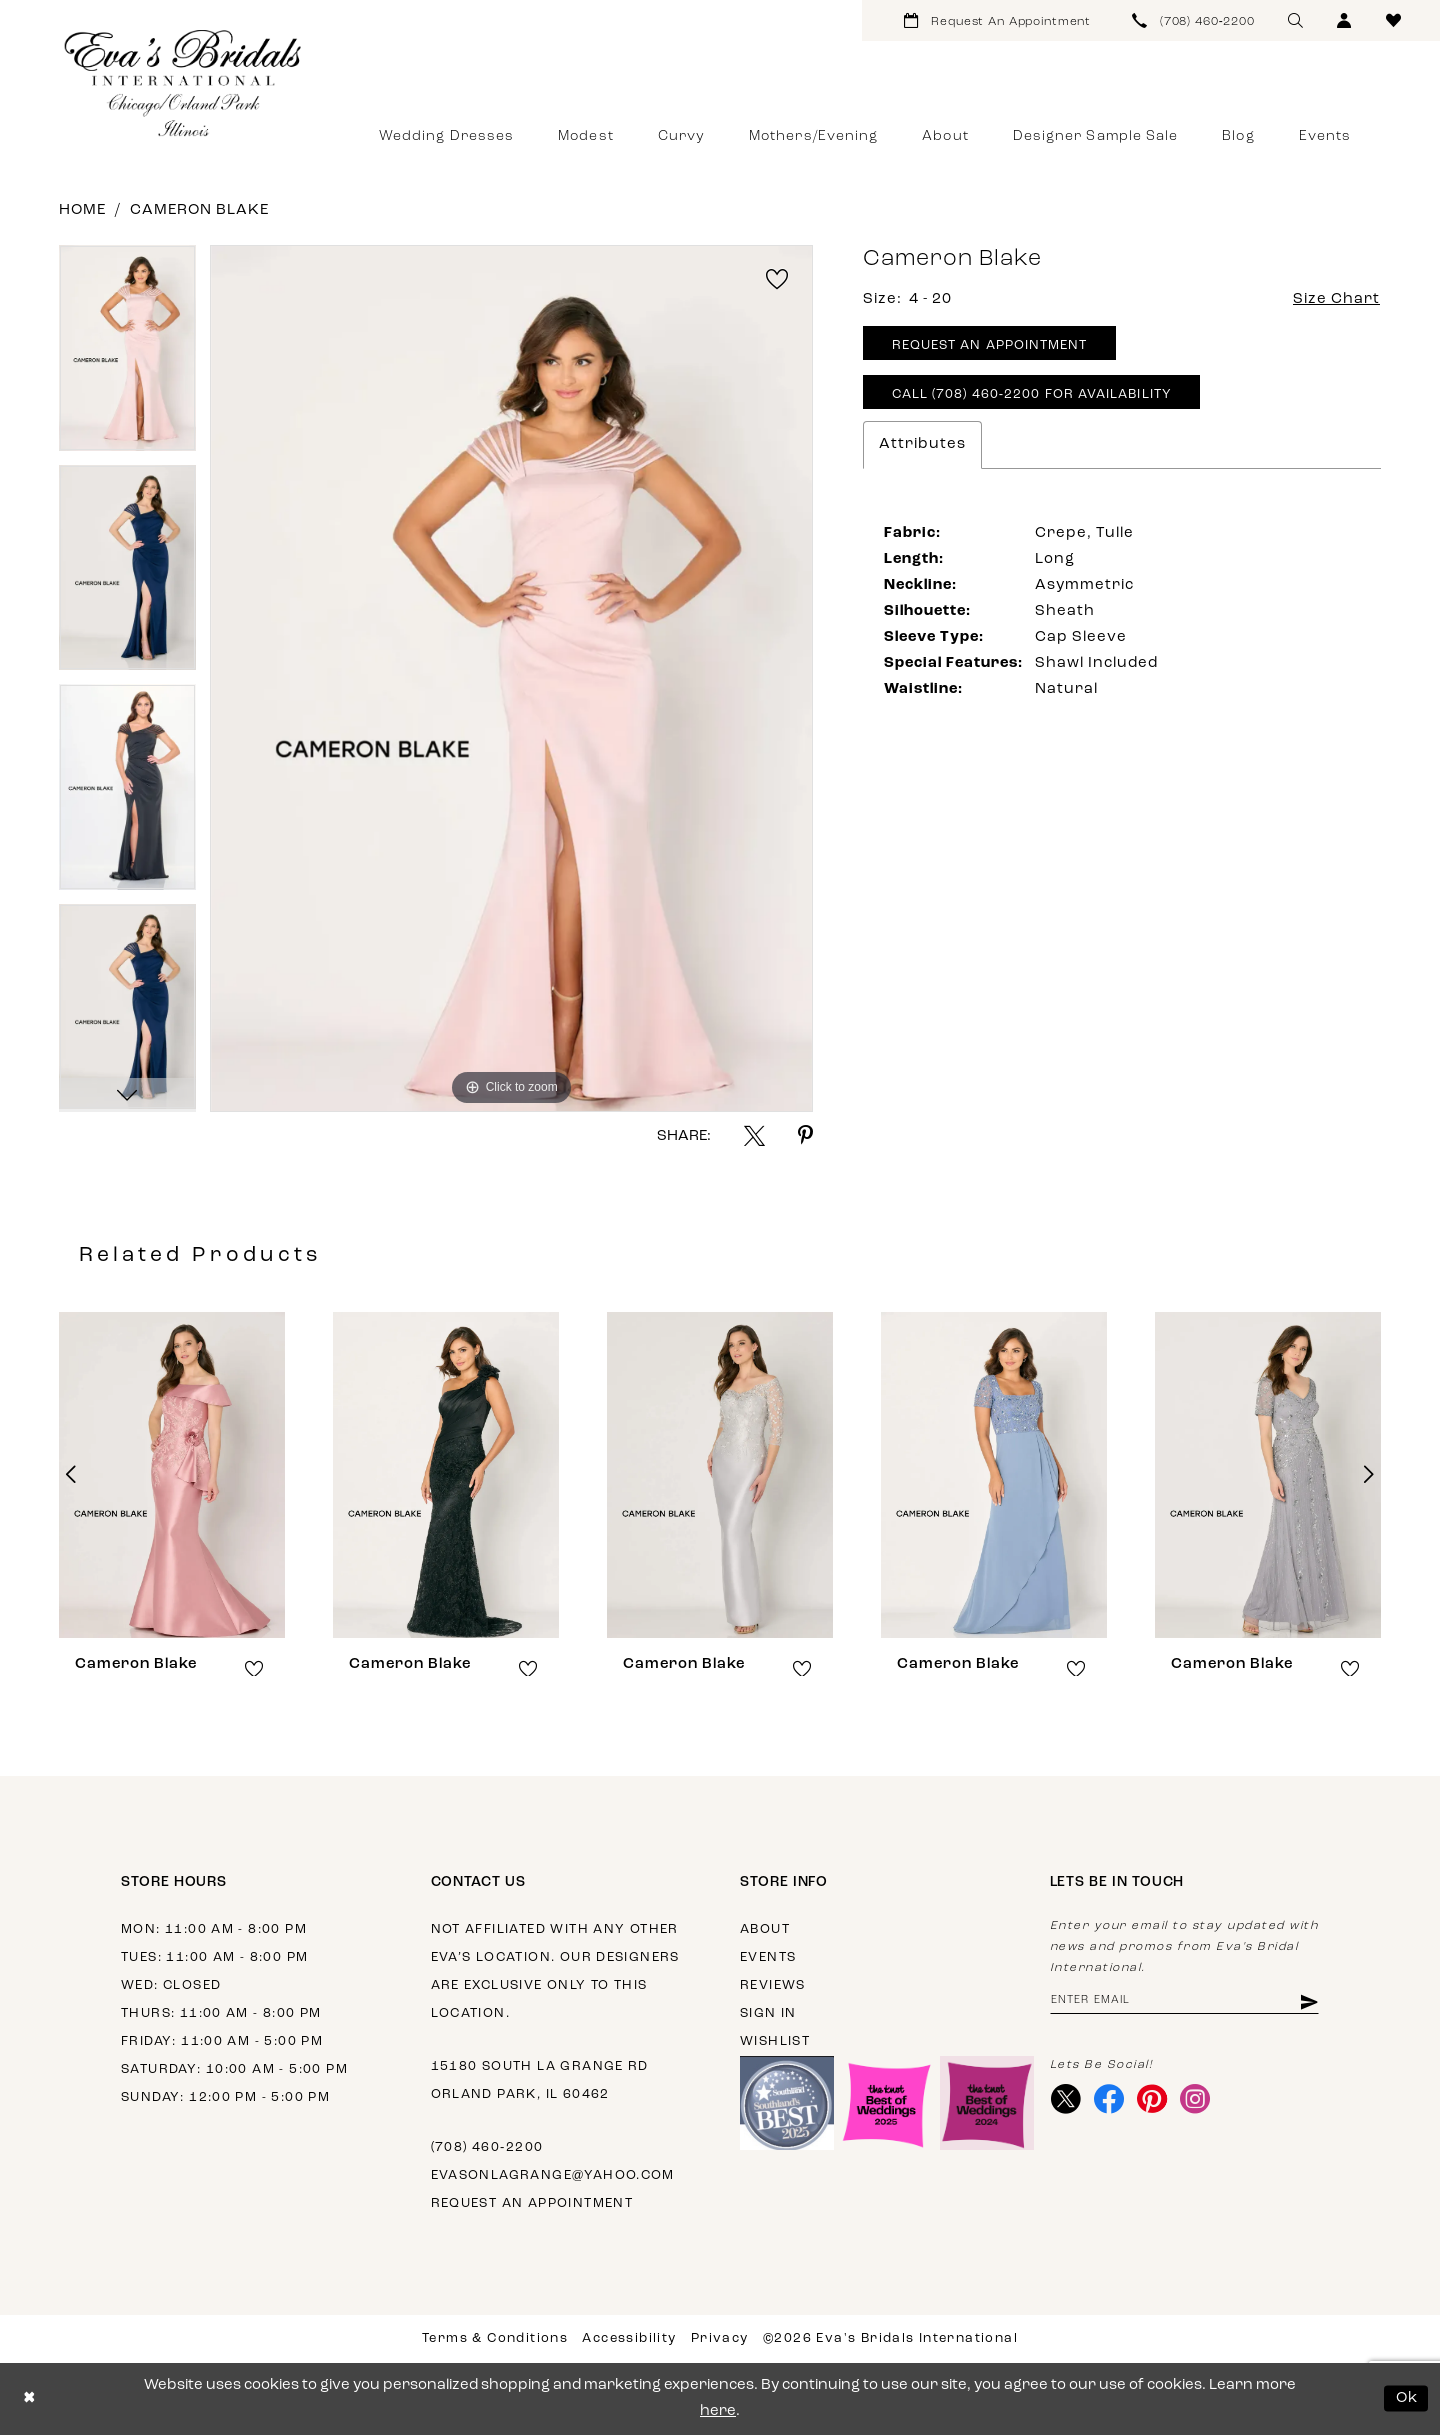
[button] (1344, 20)
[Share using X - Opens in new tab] (754, 1135)
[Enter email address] (1184, 2001)
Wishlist (775, 2041)
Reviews (773, 1985)
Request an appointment (532, 2203)
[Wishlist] (1393, 20)
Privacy (720, 2338)
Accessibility (629, 2338)
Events (768, 1957)
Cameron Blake (199, 210)
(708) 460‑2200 (487, 2147)
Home (82, 210)
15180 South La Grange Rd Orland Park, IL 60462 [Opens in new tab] (540, 2080)
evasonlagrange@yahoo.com (553, 2175)
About (765, 1929)
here (718, 2411)
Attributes (922, 444)
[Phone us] (1194, 20)
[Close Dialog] (29, 2398)
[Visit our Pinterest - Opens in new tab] (1152, 2099)
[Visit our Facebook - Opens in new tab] (1109, 2099)
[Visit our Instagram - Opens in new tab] (1195, 2099)
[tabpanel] (127, 355)
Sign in (768, 2013)
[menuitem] (997, 20)
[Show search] (1295, 20)
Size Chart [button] (1336, 299)
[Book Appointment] (997, 20)
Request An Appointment (990, 345)
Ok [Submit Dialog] (1407, 2398)
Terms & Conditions (495, 2338)
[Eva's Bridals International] (184, 83)
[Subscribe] (1307, 2001)
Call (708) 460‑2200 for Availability (1032, 394)
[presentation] (172, 1475)
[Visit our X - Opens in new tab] (1066, 2099)
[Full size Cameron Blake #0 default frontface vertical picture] (511, 678)
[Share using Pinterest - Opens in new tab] (805, 1135)
